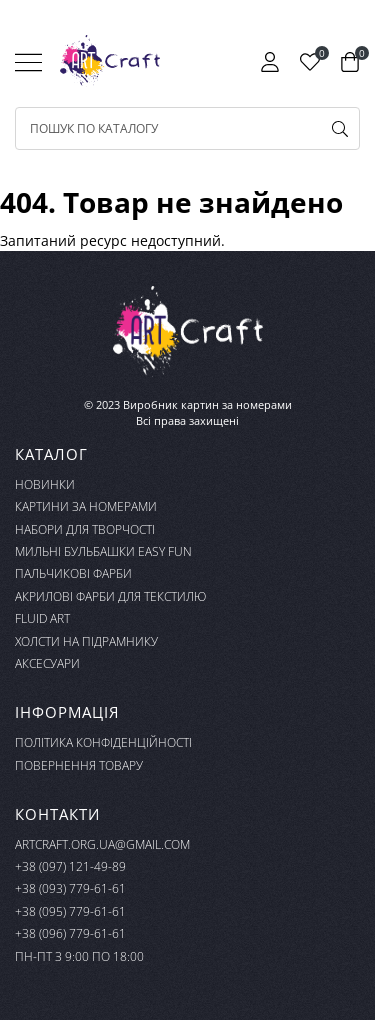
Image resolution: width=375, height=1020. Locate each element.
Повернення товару (79, 765)
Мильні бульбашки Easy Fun (103, 551)
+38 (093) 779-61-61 (70, 888)
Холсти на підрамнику (86, 641)
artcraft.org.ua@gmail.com (102, 844)
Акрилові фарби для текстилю (110, 596)
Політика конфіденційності (103, 742)
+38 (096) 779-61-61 (70, 933)
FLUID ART (42, 618)
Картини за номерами (86, 506)
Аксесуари (47, 663)
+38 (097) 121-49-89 (70, 866)
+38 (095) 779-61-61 (70, 911)
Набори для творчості (85, 529)
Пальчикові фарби (73, 573)
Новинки (45, 484)
